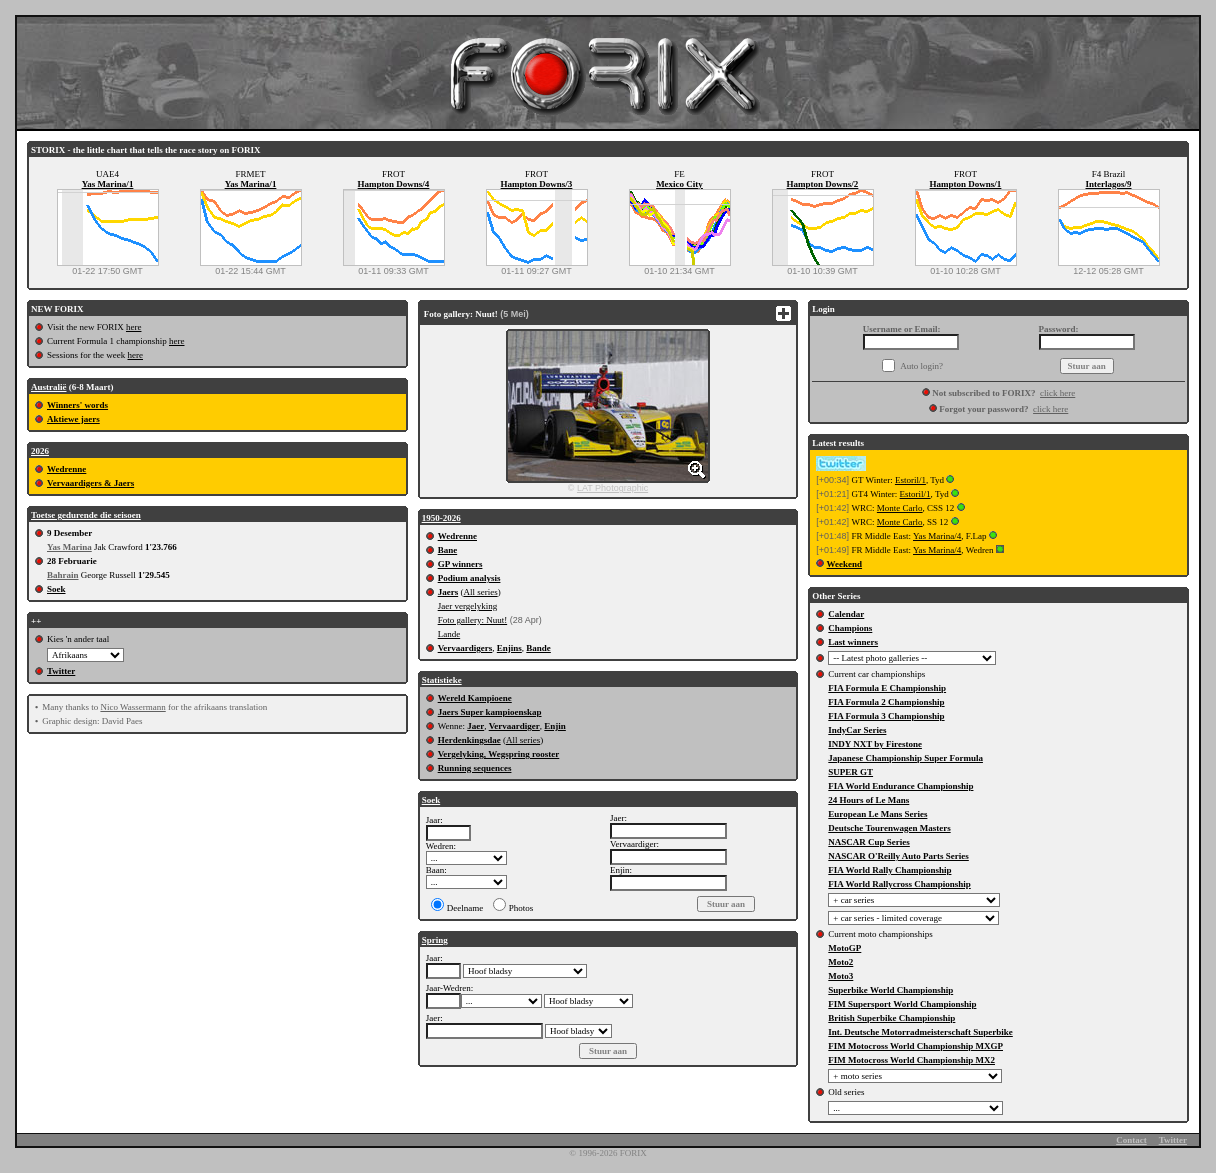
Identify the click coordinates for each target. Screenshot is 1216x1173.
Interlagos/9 (1109, 184)
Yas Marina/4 (937, 536)
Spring (435, 940)
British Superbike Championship (891, 1018)
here (134, 327)
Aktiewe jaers (73, 419)
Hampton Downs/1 (966, 184)
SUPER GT (850, 772)
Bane (448, 550)
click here (1057, 393)
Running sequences (475, 768)
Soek (56, 589)
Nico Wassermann (132, 707)
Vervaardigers (465, 648)
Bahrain (63, 575)
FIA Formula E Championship (887, 688)
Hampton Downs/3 (537, 184)
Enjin (555, 726)
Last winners (853, 642)
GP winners (460, 564)
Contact (1131, 1140)
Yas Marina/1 (108, 184)
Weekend (845, 564)
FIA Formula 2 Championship (886, 702)
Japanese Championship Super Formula (905, 758)
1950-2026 (441, 518)
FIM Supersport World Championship (902, 1004)
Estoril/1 (910, 480)
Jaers (448, 592)
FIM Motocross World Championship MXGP (915, 1046)
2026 (40, 451)
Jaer (475, 726)
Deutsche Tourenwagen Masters (889, 828)
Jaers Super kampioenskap (490, 712)
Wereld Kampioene (475, 698)
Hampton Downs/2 (823, 184)
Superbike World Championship (890, 990)
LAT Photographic (612, 488)
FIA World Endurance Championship (900, 786)
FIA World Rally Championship (889, 870)
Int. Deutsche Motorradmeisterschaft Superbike (920, 1032)
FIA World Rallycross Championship (899, 884)
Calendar (846, 614)
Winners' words (77, 405)
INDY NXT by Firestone (875, 744)
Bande (538, 648)
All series (480, 592)
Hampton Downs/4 (394, 184)
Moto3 (840, 976)
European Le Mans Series (877, 814)
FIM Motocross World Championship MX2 (911, 1060)
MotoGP (844, 948)
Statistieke (442, 680)
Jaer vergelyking (468, 606)
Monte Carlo (900, 508)
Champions (850, 628)
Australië (49, 387)
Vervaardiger (514, 726)
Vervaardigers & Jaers (90, 483)
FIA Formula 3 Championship (886, 716)
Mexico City (679, 184)
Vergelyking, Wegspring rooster (499, 754)
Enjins (509, 648)
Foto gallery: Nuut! (473, 620)
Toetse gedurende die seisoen (86, 515)
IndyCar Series (857, 730)
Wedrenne (66, 469)
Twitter (61, 671)
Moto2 (840, 962)
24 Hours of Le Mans (868, 800)
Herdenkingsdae (469, 740)
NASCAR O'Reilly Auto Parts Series (898, 856)
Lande (449, 634)
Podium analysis (469, 578)
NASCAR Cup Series (869, 842)
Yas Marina (69, 547)
